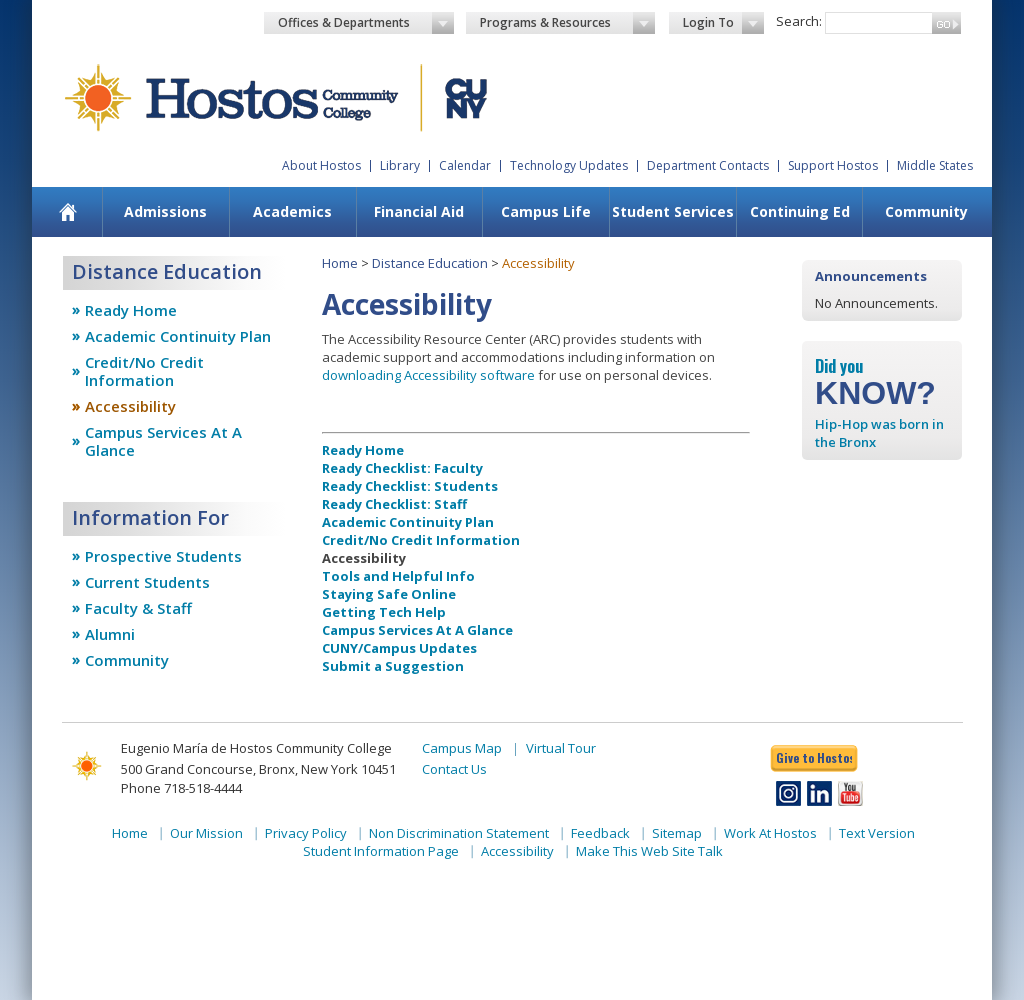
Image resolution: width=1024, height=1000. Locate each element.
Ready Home (131, 310)
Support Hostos (833, 165)
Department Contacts (708, 165)
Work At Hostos (770, 833)
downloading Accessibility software (428, 375)
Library (400, 165)
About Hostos (321, 165)
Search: (799, 21)
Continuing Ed (800, 211)
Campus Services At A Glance (163, 441)
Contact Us (454, 769)
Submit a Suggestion (393, 666)
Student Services (673, 211)
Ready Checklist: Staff (394, 504)
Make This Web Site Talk (649, 851)
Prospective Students (163, 556)
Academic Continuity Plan (178, 336)
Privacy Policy (306, 833)
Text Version (877, 833)
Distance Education (430, 263)
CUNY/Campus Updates (399, 648)
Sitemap (677, 833)
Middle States (935, 165)
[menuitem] (68, 212)
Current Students (147, 582)
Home (340, 263)
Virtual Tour (561, 748)
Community (926, 211)
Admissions (165, 211)
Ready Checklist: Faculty (402, 468)
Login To (723, 23)
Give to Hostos (814, 757)
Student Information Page (381, 851)
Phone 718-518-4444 (181, 788)
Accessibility (130, 406)
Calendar (465, 165)
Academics (292, 211)
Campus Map (462, 748)
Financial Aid (419, 211)
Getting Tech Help (384, 612)
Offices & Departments (366, 23)
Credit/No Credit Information (144, 371)
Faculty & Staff (138, 608)
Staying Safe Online (389, 594)
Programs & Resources (568, 23)
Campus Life (546, 211)
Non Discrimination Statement (459, 833)
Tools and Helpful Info (398, 576)
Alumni (110, 634)
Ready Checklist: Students (410, 486)
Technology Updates (569, 165)
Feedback (600, 833)
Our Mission (206, 833)
